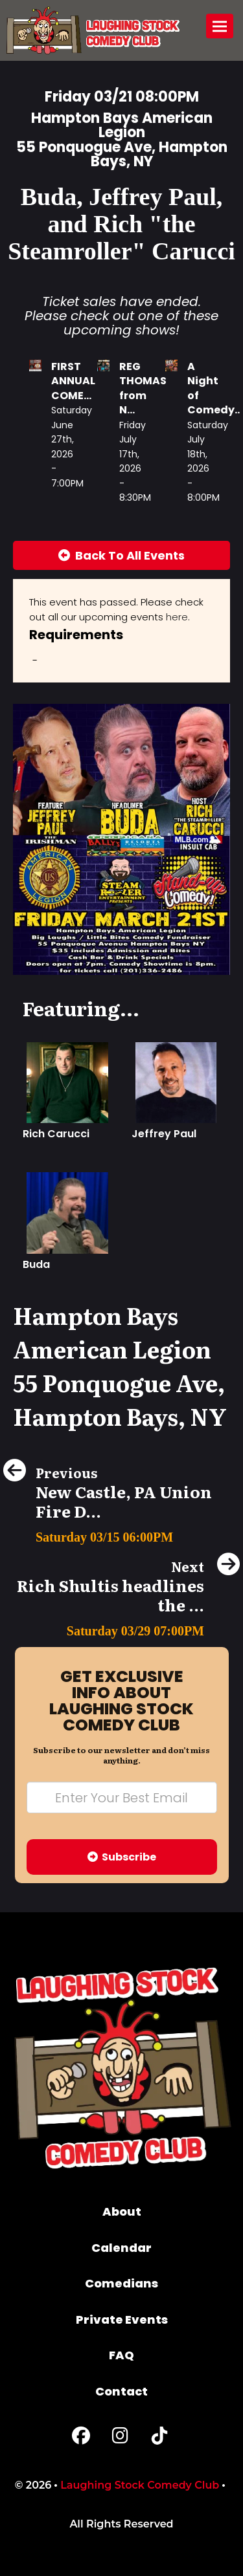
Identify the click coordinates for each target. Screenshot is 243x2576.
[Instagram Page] (120, 2438)
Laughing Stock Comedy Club (139, 2485)
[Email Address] (122, 1797)
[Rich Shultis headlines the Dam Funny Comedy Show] (121, 1627)
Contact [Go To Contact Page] (121, 2391)
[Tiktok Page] (159, 2438)
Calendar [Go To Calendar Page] (121, 2248)
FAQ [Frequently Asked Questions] (121, 2355)
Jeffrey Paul (164, 1133)
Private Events (122, 2319)
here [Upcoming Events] (177, 617)
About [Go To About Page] (121, 2211)
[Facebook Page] (81, 2438)
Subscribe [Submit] (121, 1857)
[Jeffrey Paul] (176, 1082)
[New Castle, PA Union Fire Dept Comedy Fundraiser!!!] (121, 1533)
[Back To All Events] (121, 556)
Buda (36, 1264)
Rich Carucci (56, 1133)
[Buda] (67, 1212)
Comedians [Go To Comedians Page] (121, 2283)
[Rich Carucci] (67, 1082)
